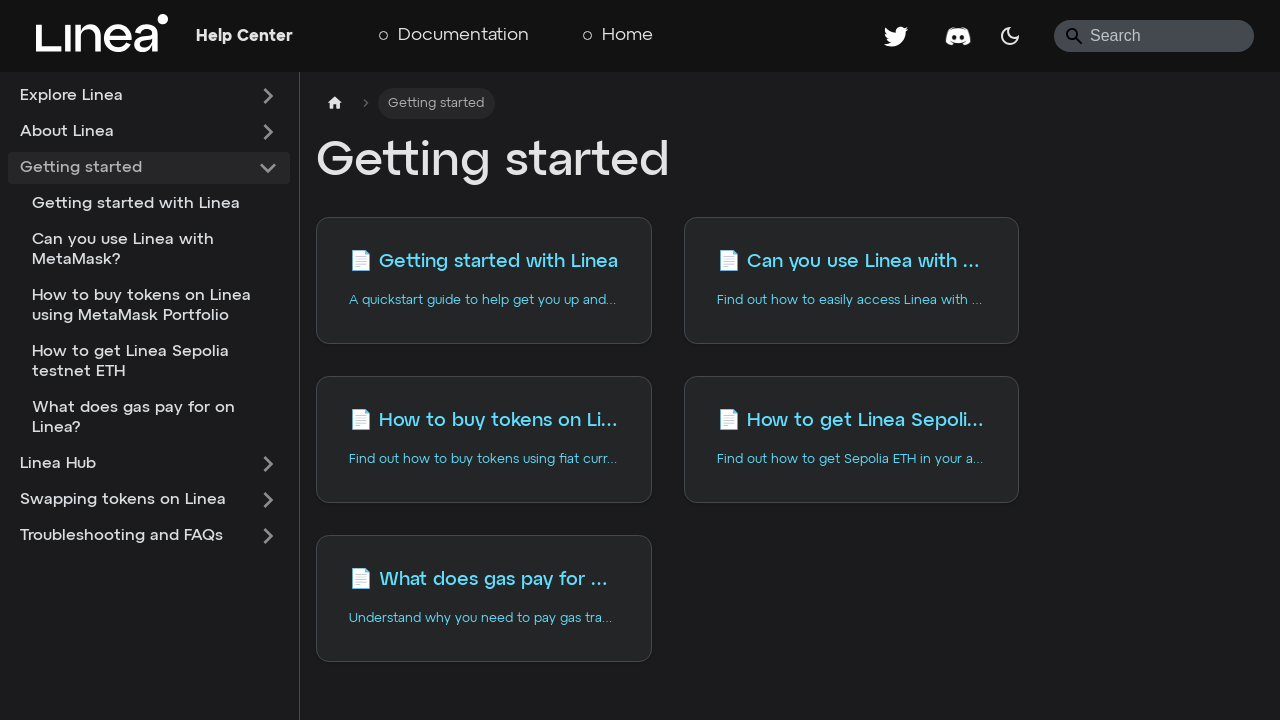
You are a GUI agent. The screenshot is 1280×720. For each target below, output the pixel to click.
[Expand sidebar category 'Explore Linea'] (268, 96)
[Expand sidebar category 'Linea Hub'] (268, 464)
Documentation (463, 35)
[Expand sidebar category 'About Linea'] (268, 132)
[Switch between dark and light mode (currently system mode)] (1010, 36)
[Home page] (335, 103)
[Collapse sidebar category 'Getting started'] (268, 168)
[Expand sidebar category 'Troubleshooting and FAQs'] (268, 536)
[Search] (1154, 36)
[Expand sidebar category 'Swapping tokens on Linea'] (268, 500)
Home (627, 35)
